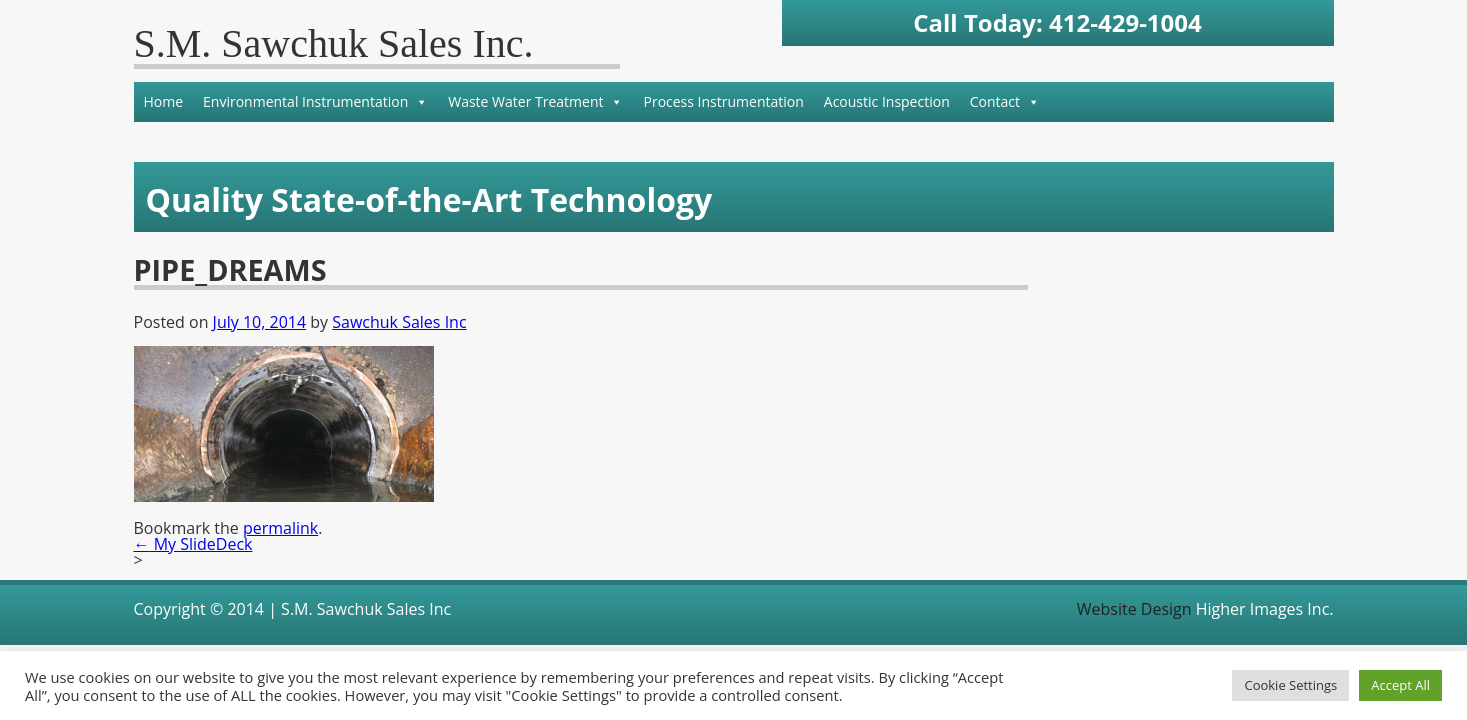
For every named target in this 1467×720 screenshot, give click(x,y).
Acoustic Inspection (887, 101)
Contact (1005, 101)
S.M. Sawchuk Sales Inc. (334, 43)
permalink (280, 528)
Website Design (1134, 609)
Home (164, 101)
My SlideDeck (193, 544)
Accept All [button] (1400, 685)
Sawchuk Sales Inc (399, 322)
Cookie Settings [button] (1290, 685)
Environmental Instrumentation (315, 101)
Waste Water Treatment (535, 101)
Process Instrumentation (723, 101)
